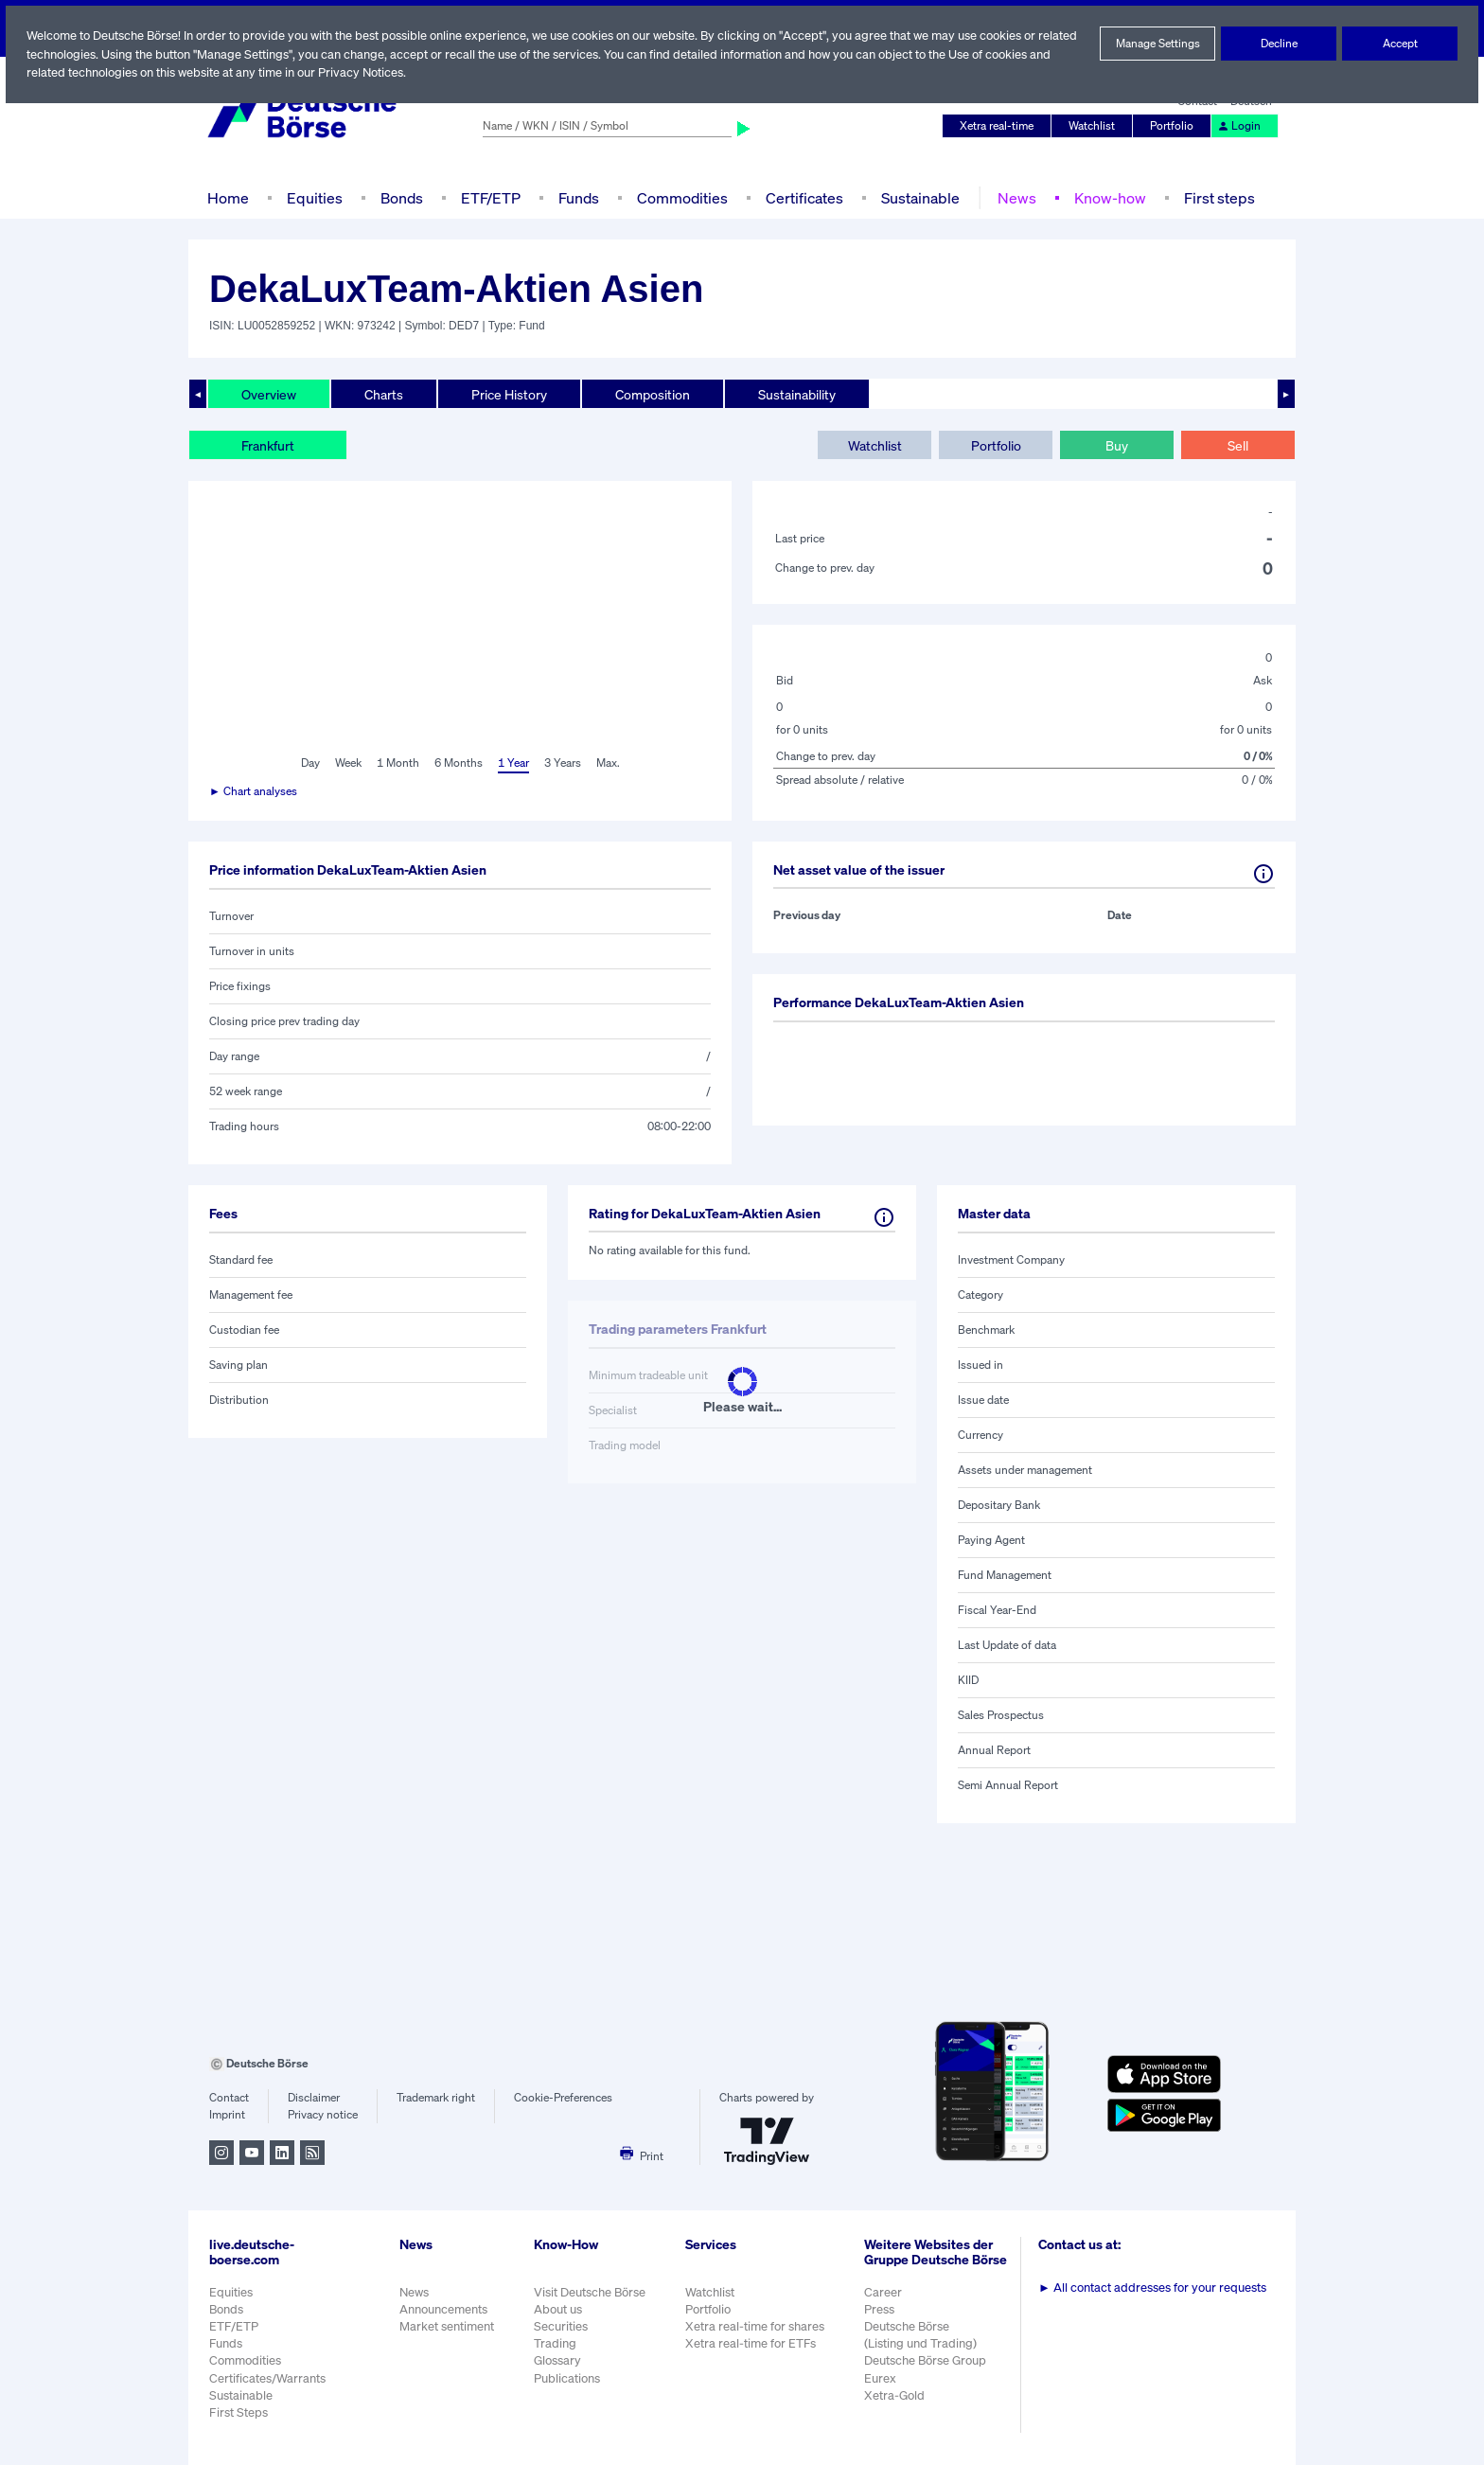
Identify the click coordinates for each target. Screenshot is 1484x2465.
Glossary (558, 2360)
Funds (579, 197)
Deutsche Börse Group (928, 2371)
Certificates (802, 197)
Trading (554, 2343)
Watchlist (1095, 126)
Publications (567, 2378)
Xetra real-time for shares (756, 2326)
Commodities (682, 197)
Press (881, 2319)
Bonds (399, 197)
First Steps (238, 2412)
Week (348, 763)
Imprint (226, 2114)
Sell (1237, 444)
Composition (652, 393)
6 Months (457, 763)
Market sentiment (446, 2326)
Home (227, 197)
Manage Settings (1157, 43)
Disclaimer (313, 2097)
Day (309, 763)
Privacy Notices (434, 72)
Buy (1116, 444)
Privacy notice (322, 2114)
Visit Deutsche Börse (590, 2292)
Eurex (882, 2388)
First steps (1214, 197)
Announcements (443, 2309)
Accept (1400, 43)
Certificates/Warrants (266, 2378)
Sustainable (918, 197)
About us (558, 2309)
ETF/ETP (489, 197)
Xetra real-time (1000, 126)
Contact (228, 2097)
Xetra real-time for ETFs (753, 2343)
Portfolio (1174, 126)
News (1014, 197)
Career (885, 2302)
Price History (509, 393)
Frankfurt (267, 444)
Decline (1279, 43)
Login (1240, 126)
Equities (313, 197)
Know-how (1105, 197)
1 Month (398, 763)
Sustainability (796, 393)
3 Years (562, 763)
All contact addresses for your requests (1154, 2287)
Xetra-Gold (896, 2405)
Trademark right (436, 2097)
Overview (268, 393)
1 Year (512, 763)
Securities (561, 2326)
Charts (383, 393)
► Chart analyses (254, 791)
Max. (608, 763)
